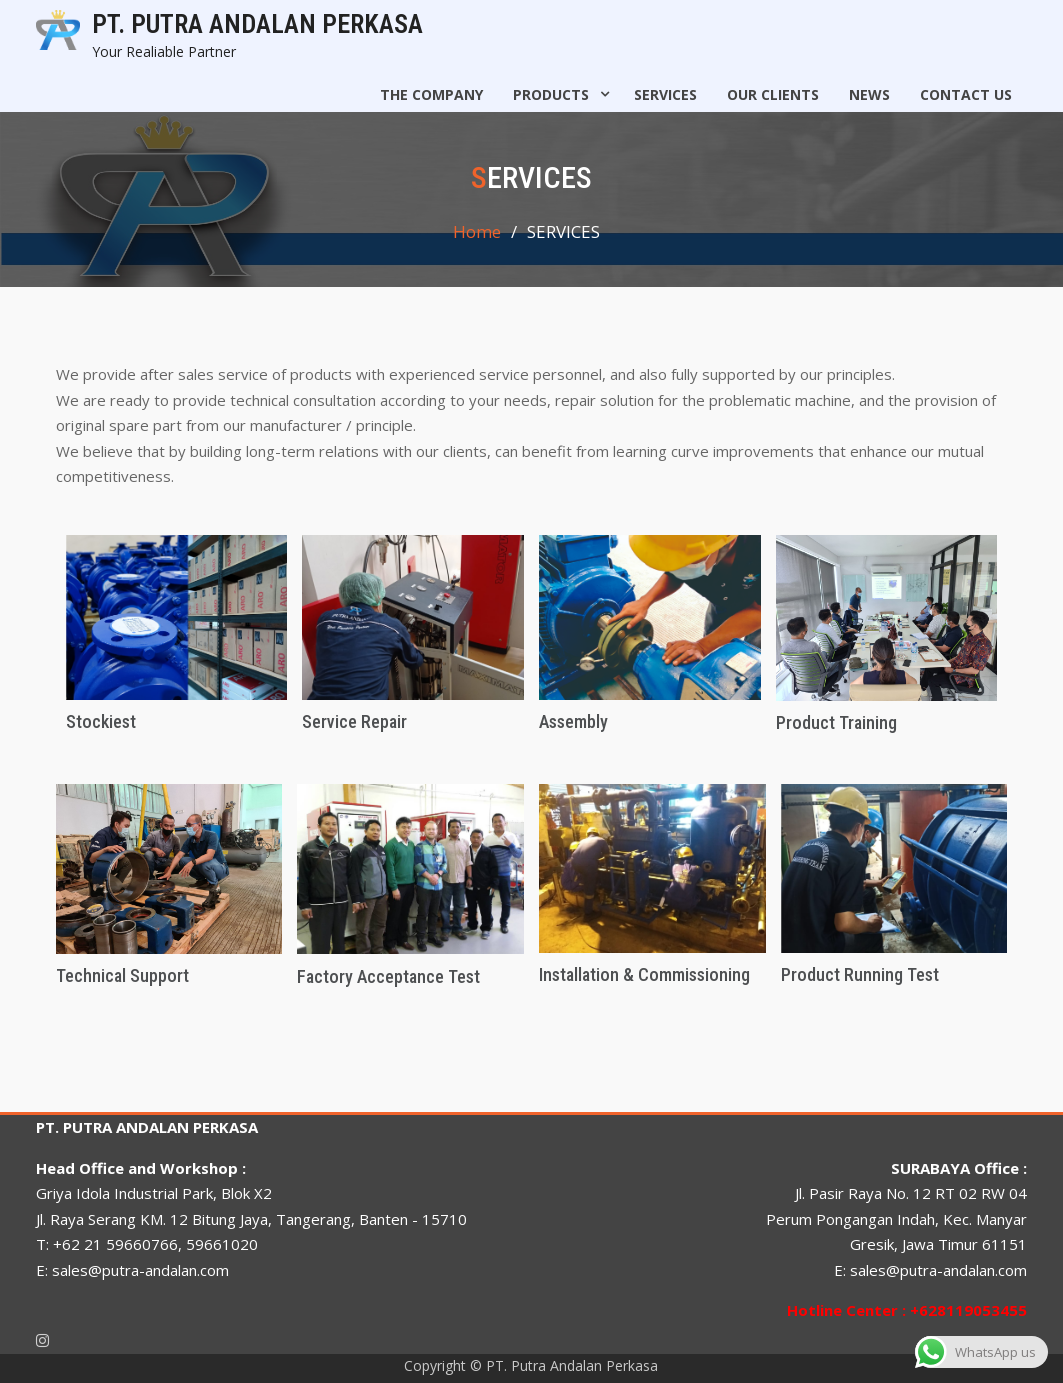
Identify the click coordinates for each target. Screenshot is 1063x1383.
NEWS (869, 94)
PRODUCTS (551, 94)
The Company (431, 94)
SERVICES (665, 94)
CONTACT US (966, 94)
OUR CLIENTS (773, 94)
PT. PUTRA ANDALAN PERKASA (257, 24)
